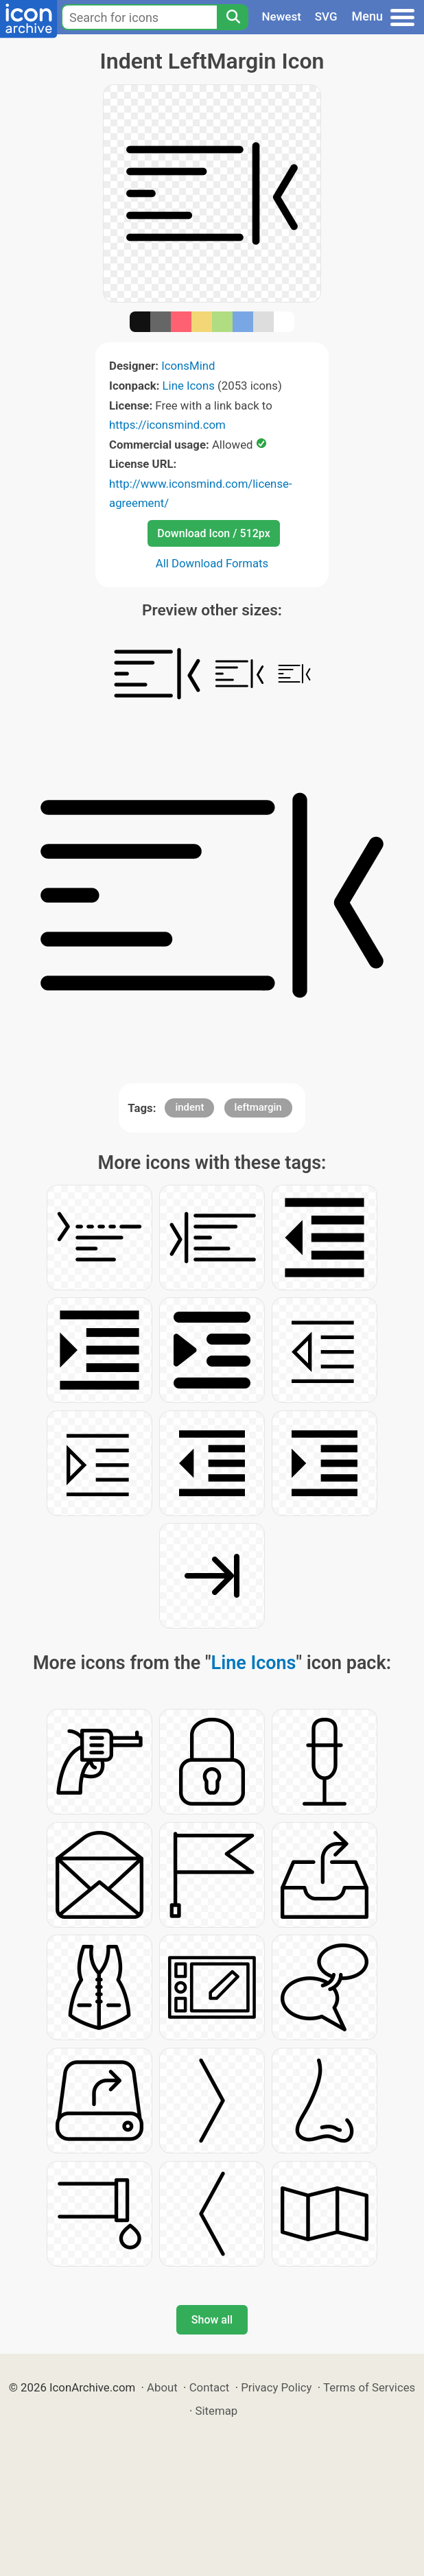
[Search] (232, 17)
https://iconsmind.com (167, 425)
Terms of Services (369, 2387)
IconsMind (188, 366)
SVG (326, 16)
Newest (281, 16)
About (162, 2387)
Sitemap (217, 2411)
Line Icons (189, 385)
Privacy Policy (276, 2387)
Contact (209, 2387)
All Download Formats (212, 563)
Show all (212, 2319)
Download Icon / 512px (213, 533)
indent (189, 1107)
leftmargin (258, 1107)
